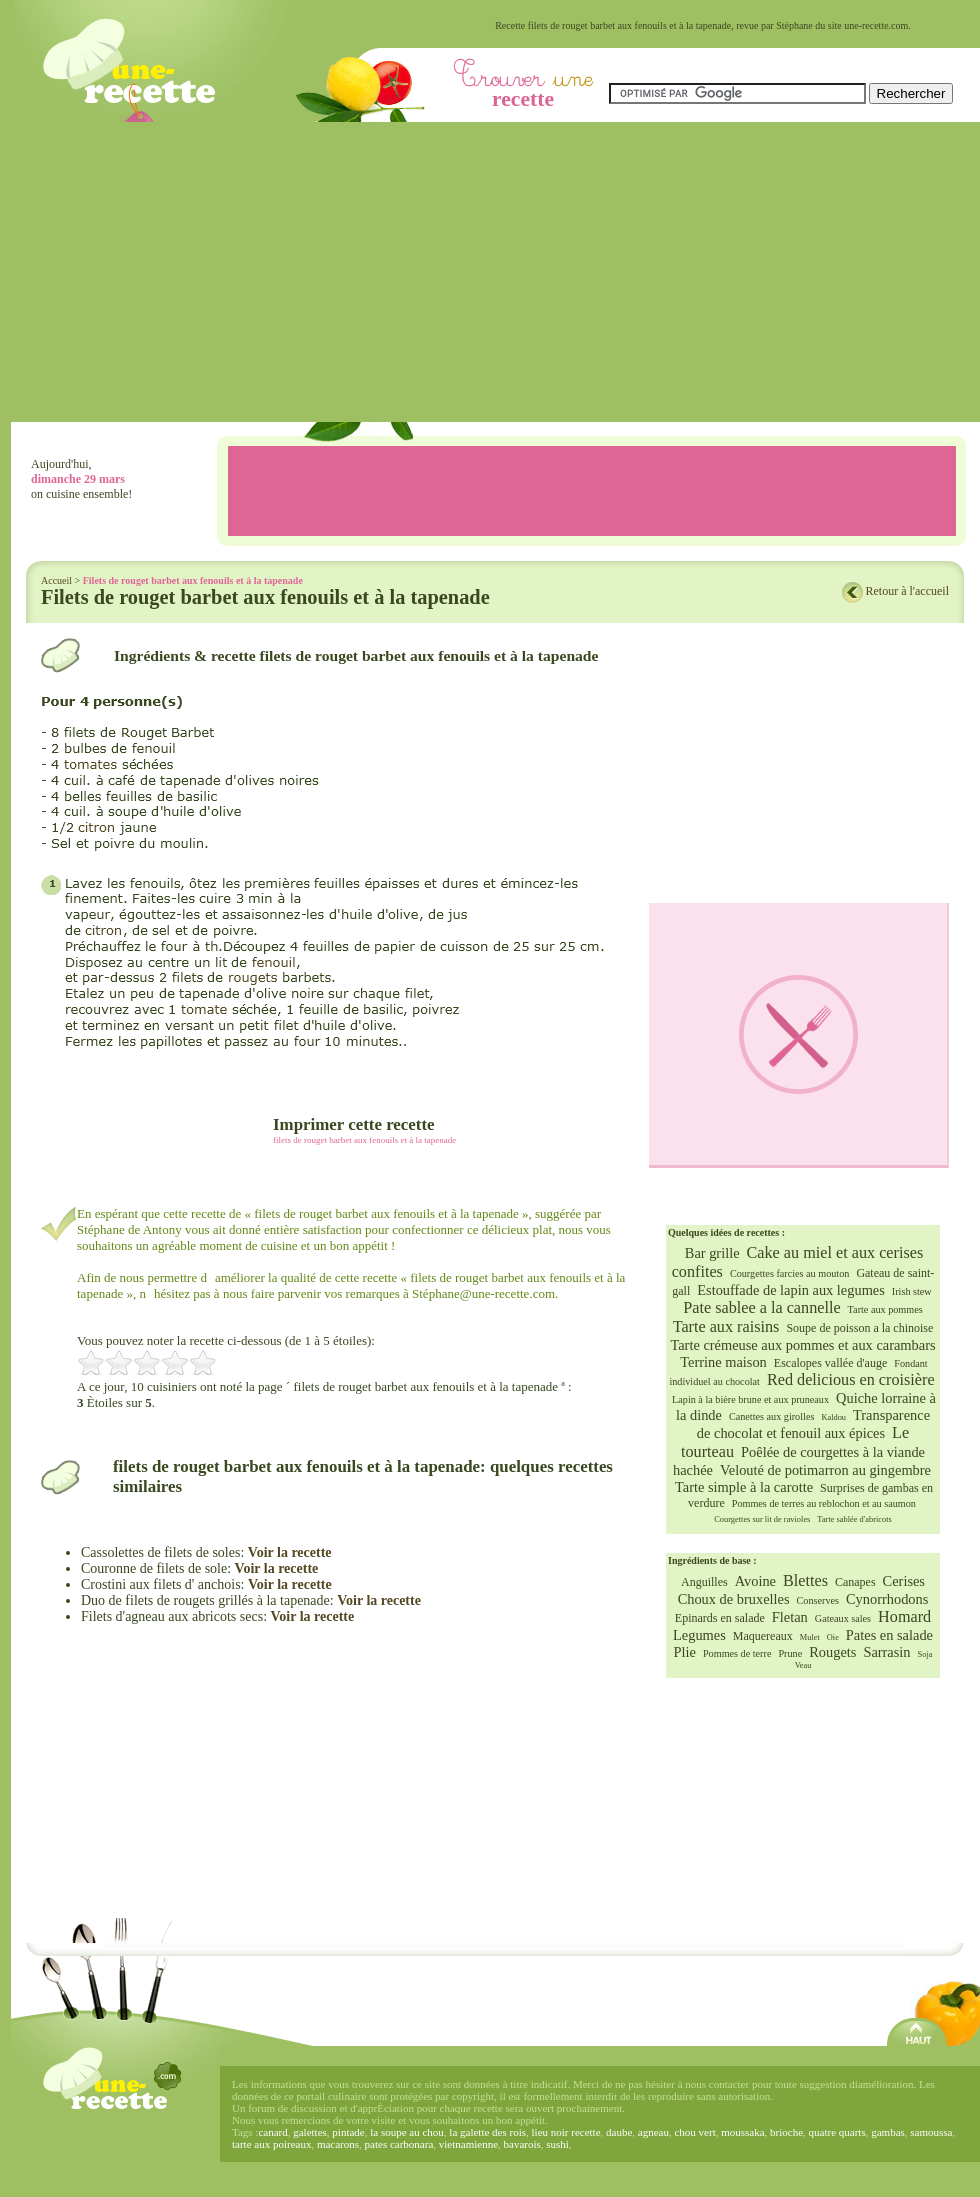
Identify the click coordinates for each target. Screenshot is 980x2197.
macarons (338, 2144)
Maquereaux (763, 1636)
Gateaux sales (843, 1618)
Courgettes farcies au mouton (789, 1273)
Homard (904, 1617)
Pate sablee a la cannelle (761, 1308)
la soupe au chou (407, 2132)
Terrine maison (723, 1362)
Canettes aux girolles (771, 1416)
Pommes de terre (737, 1653)
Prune (790, 1653)
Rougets (832, 1652)
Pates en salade (889, 1635)
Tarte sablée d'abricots (854, 1519)
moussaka (742, 2132)
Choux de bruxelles (734, 1599)
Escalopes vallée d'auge (830, 1363)
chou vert (694, 2132)
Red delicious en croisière (851, 1380)
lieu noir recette (566, 2132)
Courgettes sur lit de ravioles (762, 1519)
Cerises (904, 1581)
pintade (348, 2132)
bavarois (522, 2144)
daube (619, 2132)
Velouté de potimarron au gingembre (825, 1470)
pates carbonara (399, 2144)
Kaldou (833, 1417)
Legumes (699, 1635)
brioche (786, 2132)
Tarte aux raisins (726, 1327)
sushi (557, 2144)
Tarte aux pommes (885, 1309)
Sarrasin (886, 1652)
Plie (685, 1652)
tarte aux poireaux (271, 2144)
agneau (653, 2132)
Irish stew (912, 1291)
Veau (803, 1665)
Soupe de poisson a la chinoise (859, 1328)
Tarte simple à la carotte (744, 1487)
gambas (888, 2132)
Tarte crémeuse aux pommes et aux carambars (802, 1345)
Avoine (755, 1581)
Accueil (56, 580)
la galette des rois (487, 2132)
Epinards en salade (720, 1618)
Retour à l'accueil (907, 591)
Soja (925, 1654)
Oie (833, 1637)
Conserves (818, 1600)
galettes (310, 2132)
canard (272, 2132)
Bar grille (712, 1253)
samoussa (931, 2132)
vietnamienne (468, 2144)
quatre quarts (837, 2132)
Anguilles (704, 1582)
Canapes (855, 1582)
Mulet (810, 1637)
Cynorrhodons (887, 1599)
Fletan (790, 1617)
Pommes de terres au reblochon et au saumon (824, 1503)
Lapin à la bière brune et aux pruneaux (750, 1399)
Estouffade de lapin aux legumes (791, 1290)
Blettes (805, 1581)
